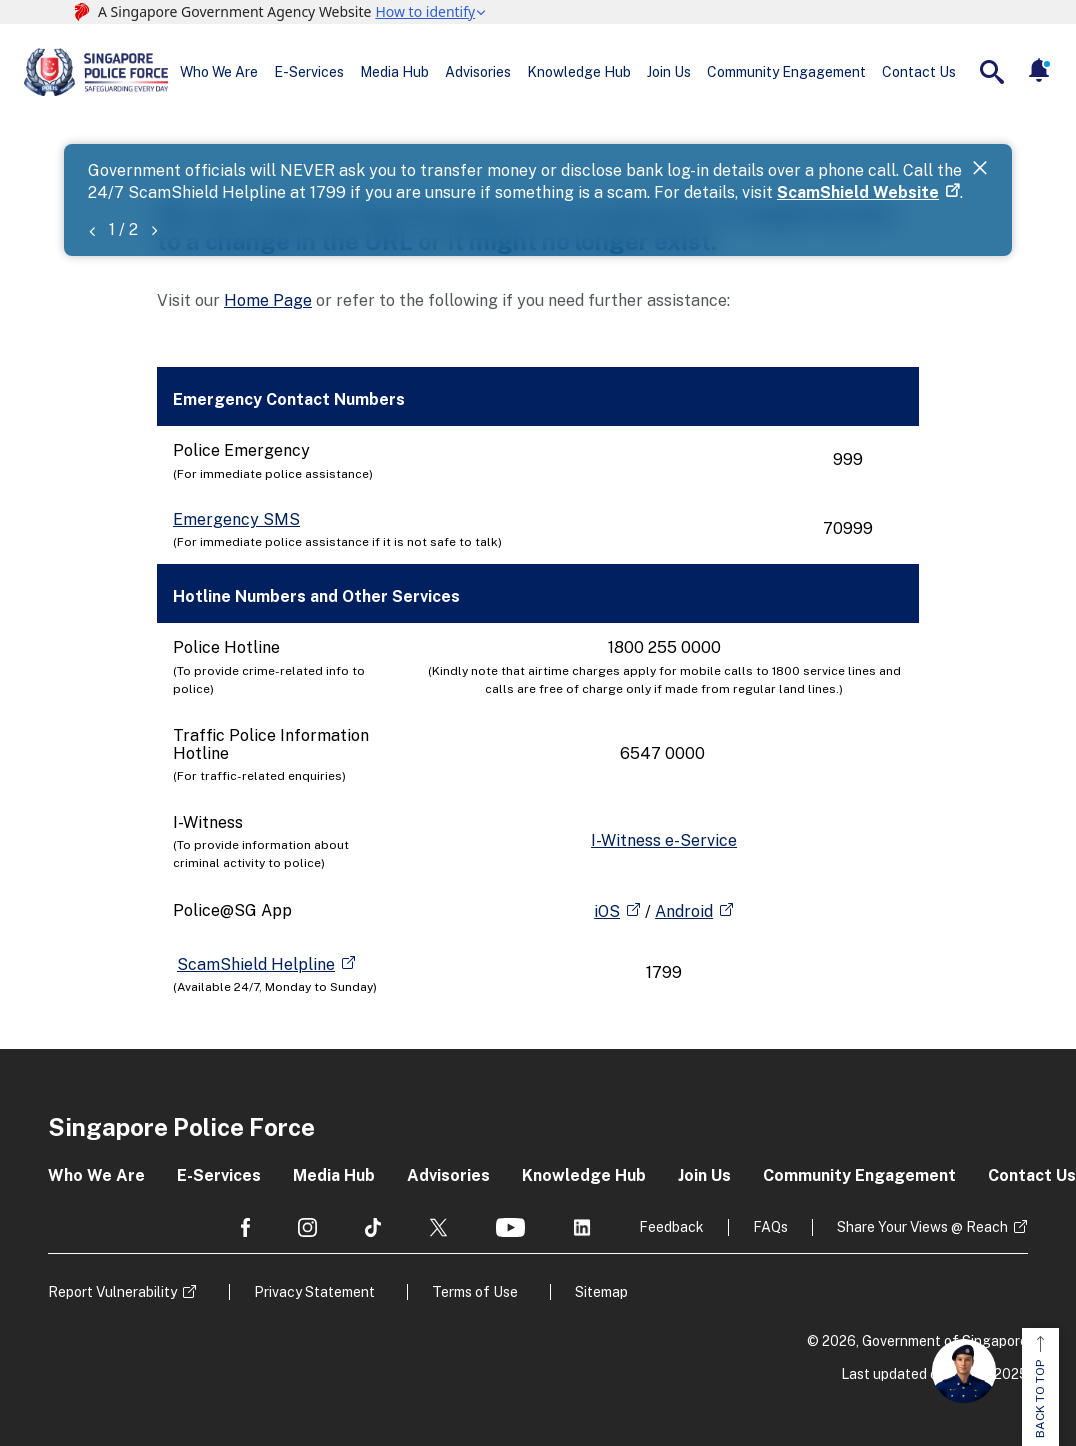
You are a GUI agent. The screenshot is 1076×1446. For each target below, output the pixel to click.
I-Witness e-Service (664, 840)
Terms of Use (475, 1292)
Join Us (669, 72)
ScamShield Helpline (256, 964)
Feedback (671, 1227)
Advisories (478, 72)
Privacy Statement (314, 1292)
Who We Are (219, 72)
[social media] (245, 1227)
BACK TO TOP (1040, 1387)
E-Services (309, 72)
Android (684, 911)
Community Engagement (786, 72)
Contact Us (919, 72)
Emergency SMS (236, 519)
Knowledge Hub (579, 72)
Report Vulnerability (112, 1292)
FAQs (770, 1227)
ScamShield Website (858, 192)
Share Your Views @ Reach (922, 1227)
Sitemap (601, 1292)
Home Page (268, 300)
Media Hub (394, 72)
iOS (607, 911)
